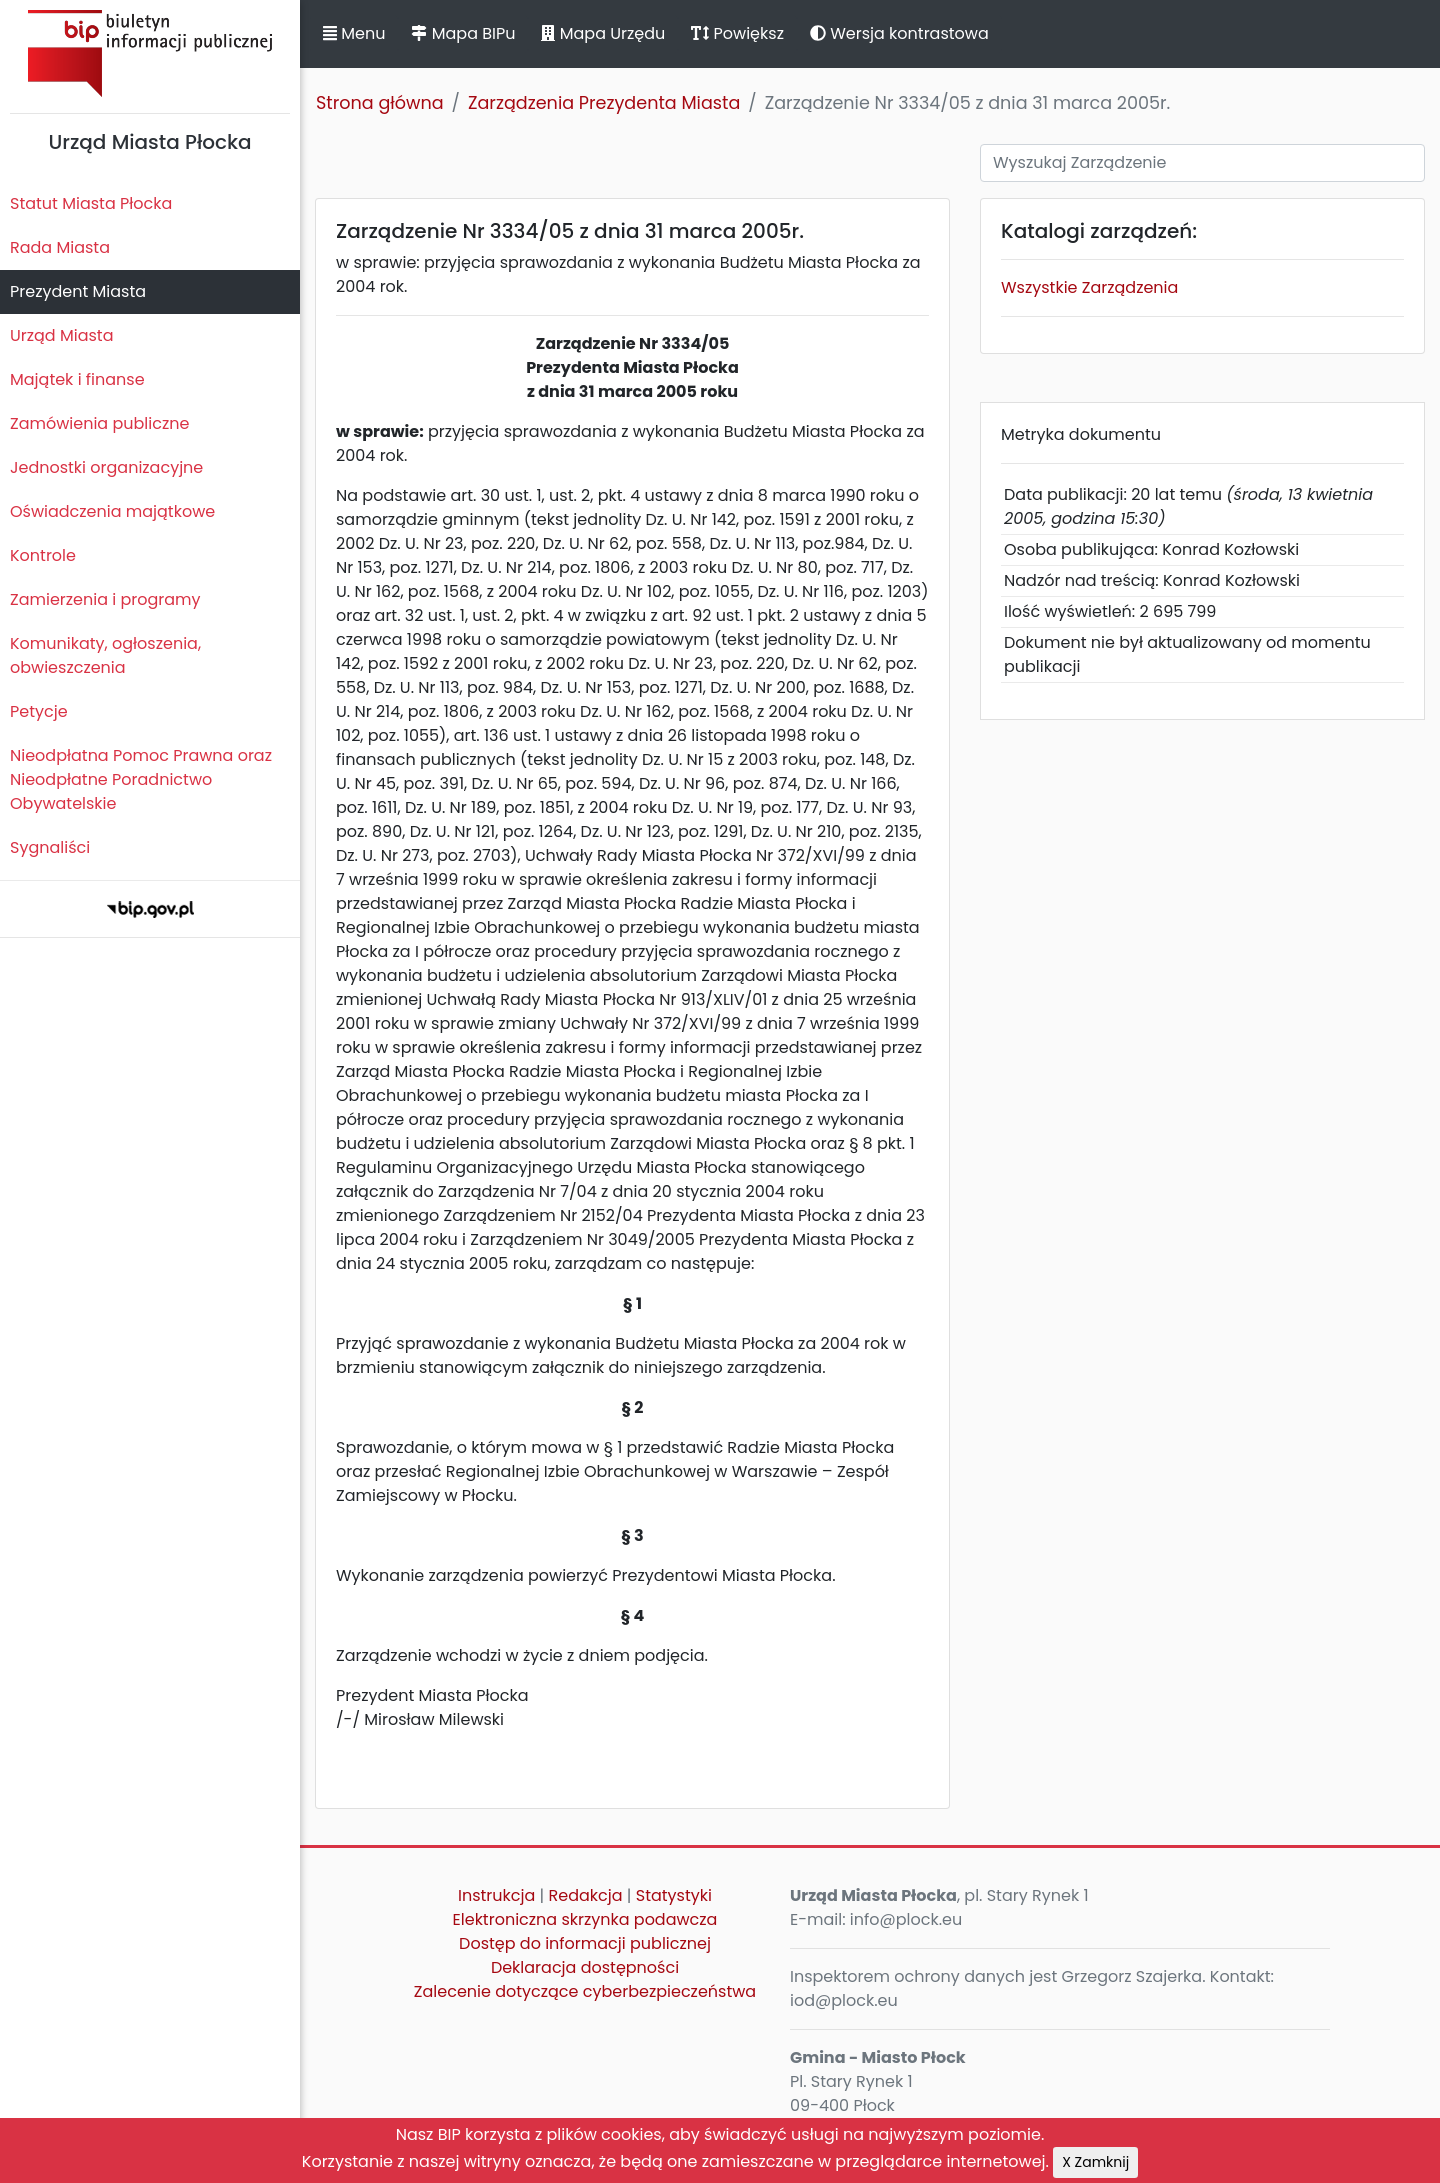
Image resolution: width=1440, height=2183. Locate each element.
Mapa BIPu (463, 33)
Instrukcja (496, 1895)
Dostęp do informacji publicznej (585, 1943)
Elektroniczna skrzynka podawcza (585, 1919)
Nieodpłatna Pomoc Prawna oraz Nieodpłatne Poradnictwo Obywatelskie (141, 779)
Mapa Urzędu (603, 33)
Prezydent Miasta (78, 291)
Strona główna (380, 103)
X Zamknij (1095, 2162)
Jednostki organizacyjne (106, 467)
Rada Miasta (60, 247)
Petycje (39, 711)
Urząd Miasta (61, 335)
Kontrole (43, 555)
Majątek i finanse (77, 379)
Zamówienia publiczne (99, 423)
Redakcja (586, 1895)
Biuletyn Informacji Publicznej (150, 53)
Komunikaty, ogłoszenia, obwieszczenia (105, 655)
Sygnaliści (50, 847)
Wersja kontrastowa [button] (899, 33)
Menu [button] (354, 33)
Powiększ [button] (737, 33)
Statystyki (674, 1895)
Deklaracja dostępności (585, 1967)
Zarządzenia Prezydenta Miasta (604, 103)
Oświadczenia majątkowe (112, 511)
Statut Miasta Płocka (91, 203)
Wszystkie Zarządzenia (1089, 287)
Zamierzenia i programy (105, 599)
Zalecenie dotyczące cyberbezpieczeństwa (585, 1991)
